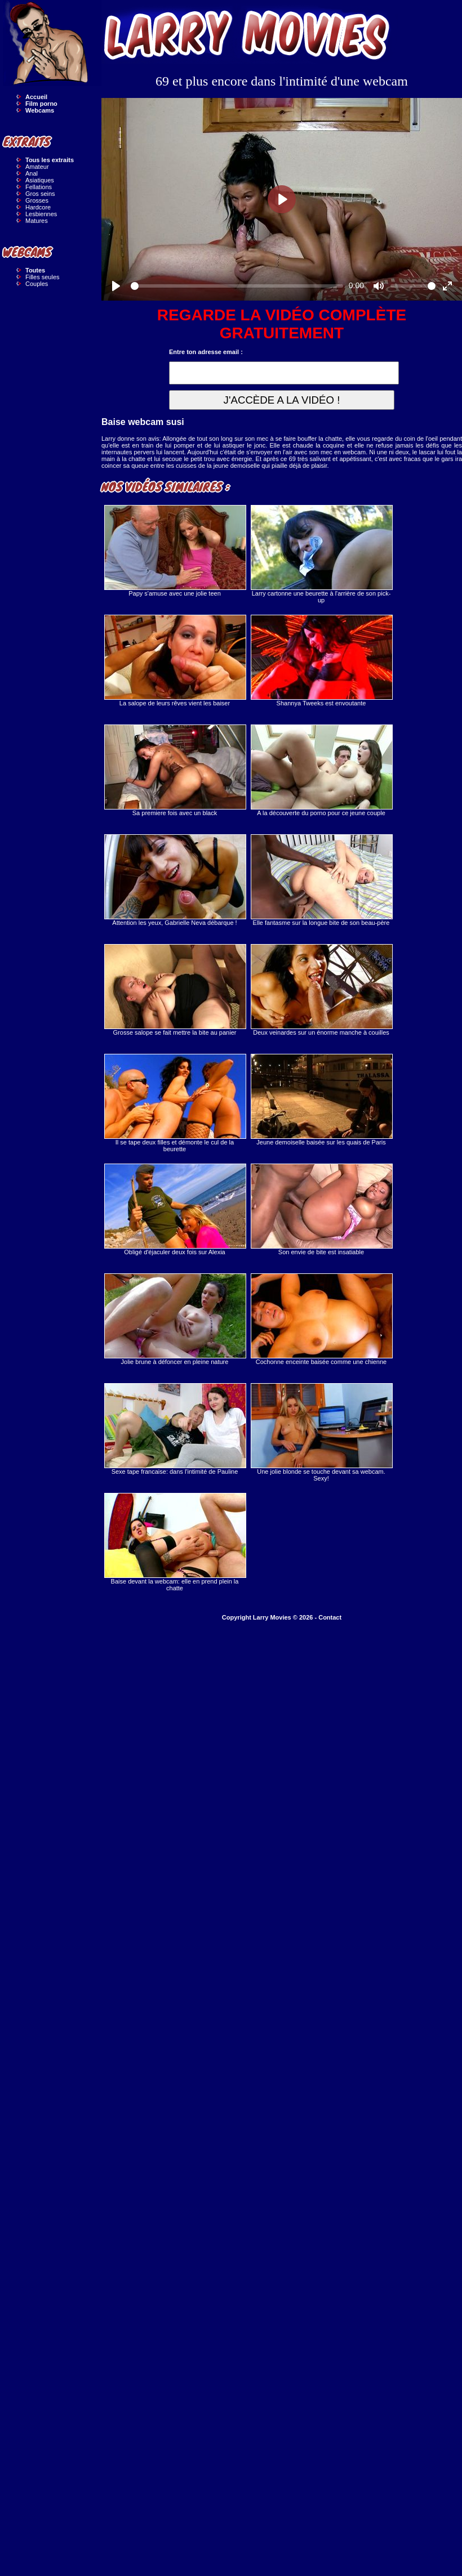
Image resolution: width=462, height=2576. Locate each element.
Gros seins (40, 193)
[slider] (237, 286)
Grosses (36, 200)
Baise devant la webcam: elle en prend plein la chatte (174, 1542)
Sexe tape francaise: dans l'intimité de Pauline (174, 1429)
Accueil (36, 96)
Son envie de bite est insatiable (321, 1209)
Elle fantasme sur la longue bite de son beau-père (321, 880)
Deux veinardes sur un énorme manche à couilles (321, 990)
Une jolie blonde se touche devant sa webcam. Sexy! (321, 1432)
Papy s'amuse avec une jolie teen (174, 551)
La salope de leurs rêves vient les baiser (174, 660)
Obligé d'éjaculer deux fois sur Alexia (174, 1209)
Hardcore (38, 207)
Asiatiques (39, 180)
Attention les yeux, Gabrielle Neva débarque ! (174, 880)
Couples (36, 283)
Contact (329, 1617)
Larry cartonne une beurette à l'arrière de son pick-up (321, 554)
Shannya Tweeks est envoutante (321, 660)
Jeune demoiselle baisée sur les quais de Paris (321, 1100)
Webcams (39, 110)
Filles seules (42, 277)
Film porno (41, 103)
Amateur (37, 166)
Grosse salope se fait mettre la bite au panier (174, 990)
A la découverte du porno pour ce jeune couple (321, 770)
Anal (31, 173)
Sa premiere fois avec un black (174, 770)
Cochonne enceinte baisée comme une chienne (321, 1319)
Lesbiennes (41, 214)
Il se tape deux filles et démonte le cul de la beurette (174, 1103)
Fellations (38, 187)
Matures (36, 220)
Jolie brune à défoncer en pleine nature (174, 1319)
